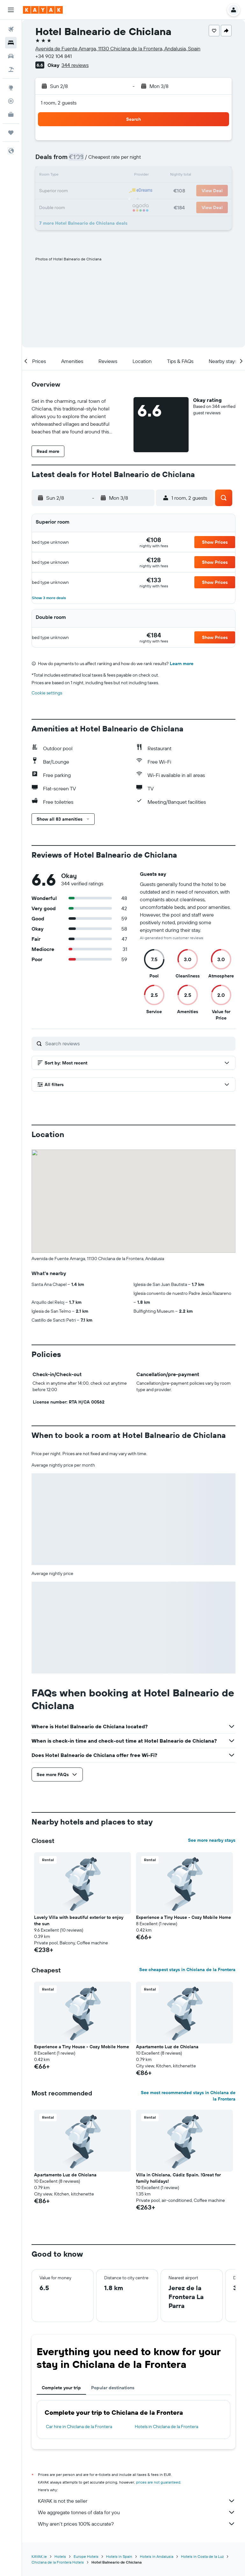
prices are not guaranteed (158, 2482)
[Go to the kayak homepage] (43, 10)
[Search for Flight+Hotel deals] (11, 69)
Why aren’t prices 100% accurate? (136, 2524)
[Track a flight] (11, 101)
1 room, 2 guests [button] (58, 102)
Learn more (181, 663)
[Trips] (11, 132)
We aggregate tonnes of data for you (136, 2512)
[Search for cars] (11, 56)
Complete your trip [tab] (61, 2388)
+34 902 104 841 (53, 56)
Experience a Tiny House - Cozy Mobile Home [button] (183, 1917)
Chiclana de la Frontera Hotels (58, 2562)
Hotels (60, 2556)
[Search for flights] (11, 29)
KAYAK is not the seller (136, 2501)
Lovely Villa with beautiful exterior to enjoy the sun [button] (78, 1920)
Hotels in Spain (119, 2556)
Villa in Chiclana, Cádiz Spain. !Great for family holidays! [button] (178, 2178)
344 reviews (75, 65)
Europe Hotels (86, 2556)
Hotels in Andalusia (156, 2556)
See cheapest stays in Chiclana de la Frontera (187, 1969)
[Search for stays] (11, 42)
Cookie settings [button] (47, 693)
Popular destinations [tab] (112, 2388)
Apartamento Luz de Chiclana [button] (167, 2047)
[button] (11, 10)
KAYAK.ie (39, 2556)
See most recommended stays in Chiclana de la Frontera (188, 2096)
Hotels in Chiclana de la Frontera (166, 2426)
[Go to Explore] (11, 87)
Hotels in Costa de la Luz (202, 2556)
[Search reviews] (138, 1043)
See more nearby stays (211, 1840)
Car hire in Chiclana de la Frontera (79, 2426)
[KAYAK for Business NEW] (11, 114)
